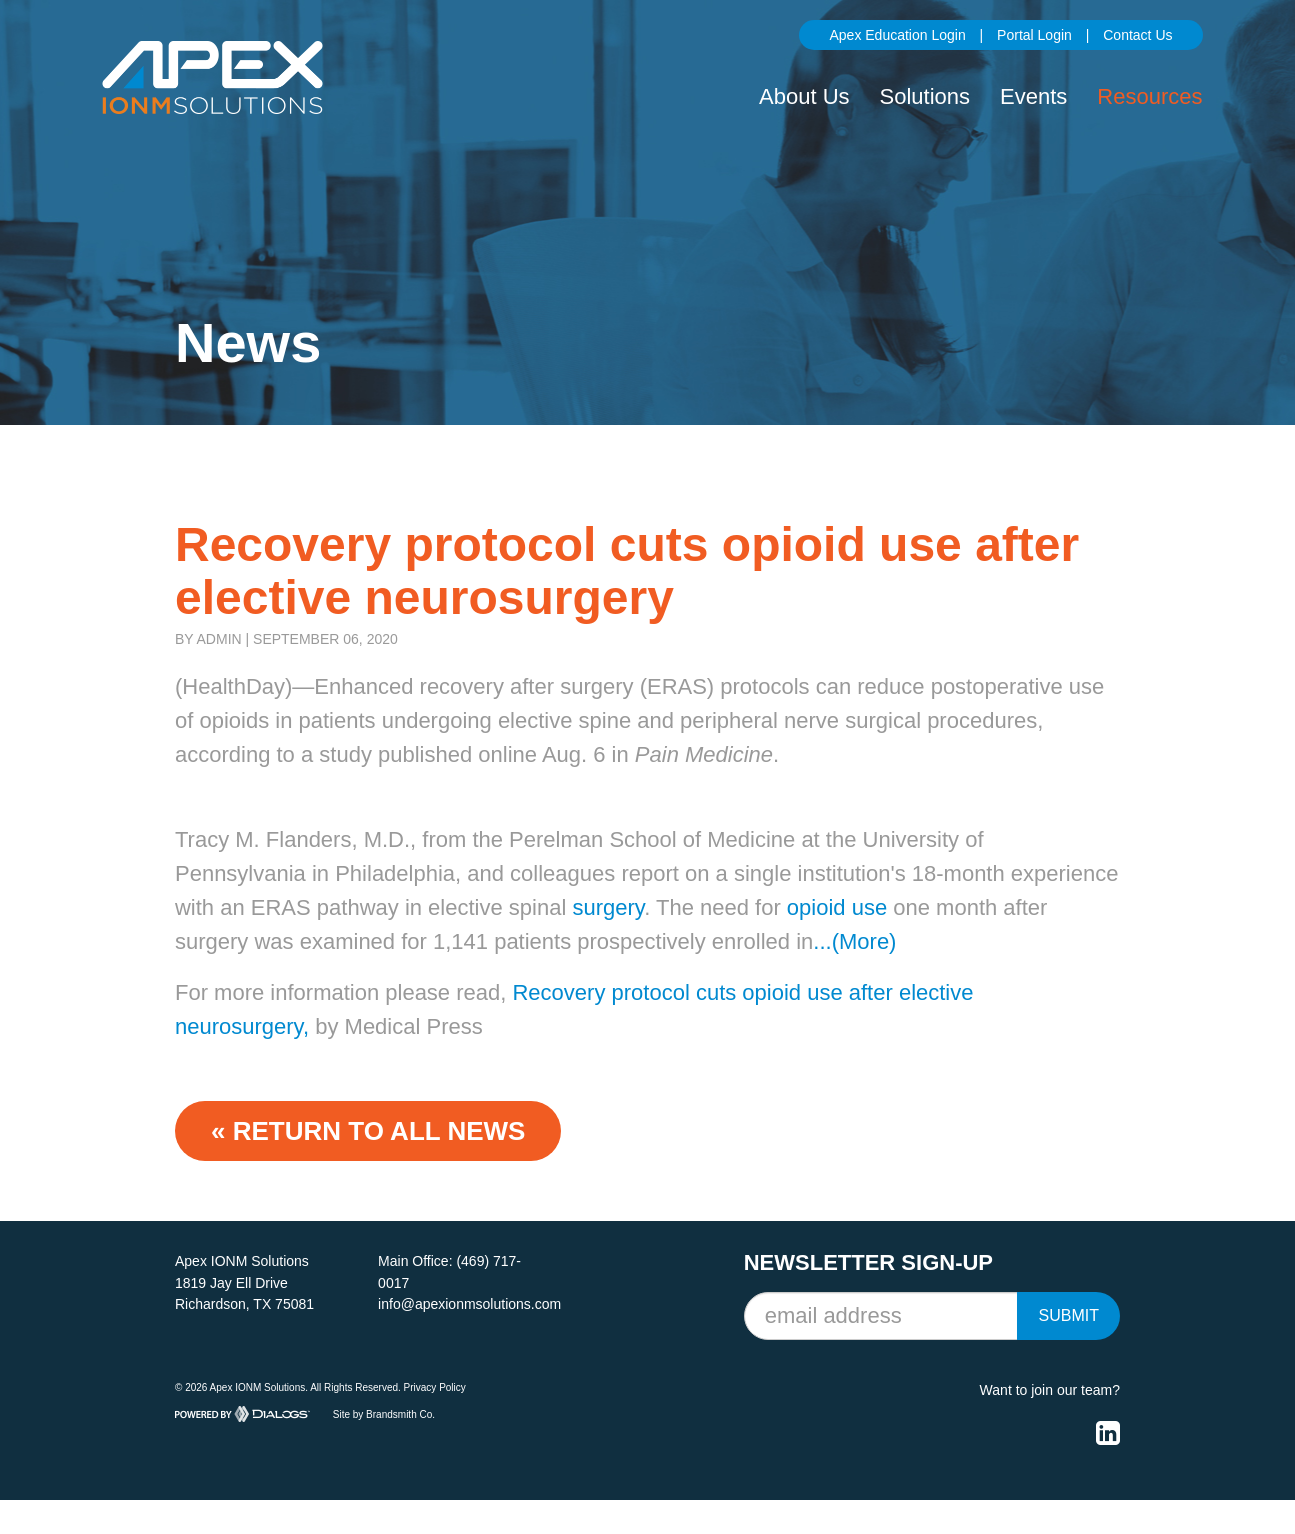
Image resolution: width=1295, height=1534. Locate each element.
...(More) (854, 941)
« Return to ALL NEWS (368, 1131)
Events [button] (1033, 96)
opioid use (837, 907)
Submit (1068, 1315)
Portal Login (1034, 35)
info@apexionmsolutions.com (469, 1304)
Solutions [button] (925, 96)
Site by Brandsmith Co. (384, 1413)
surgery (608, 907)
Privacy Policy (435, 1387)
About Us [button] (804, 96)
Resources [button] (1149, 96)
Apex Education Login (897, 35)
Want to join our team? (1050, 1390)
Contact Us (1137, 35)
